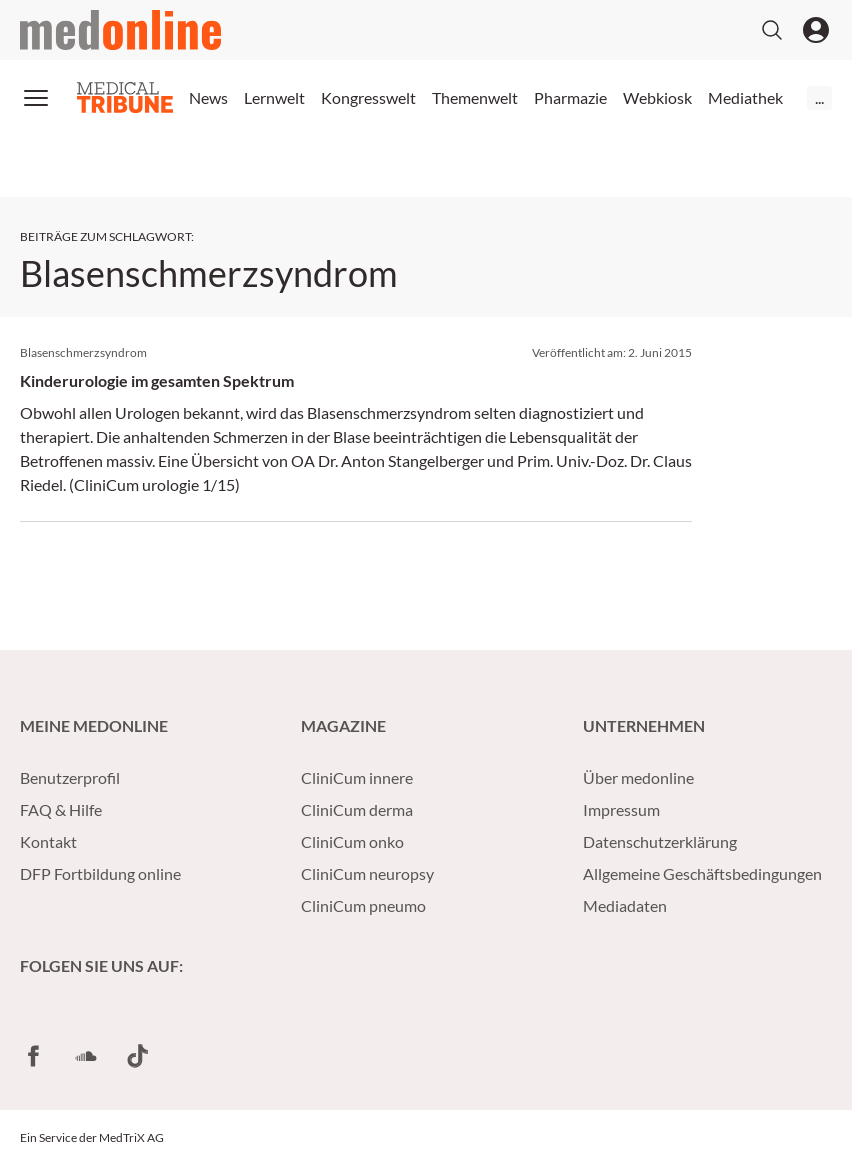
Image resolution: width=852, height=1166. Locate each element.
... (819, 97)
